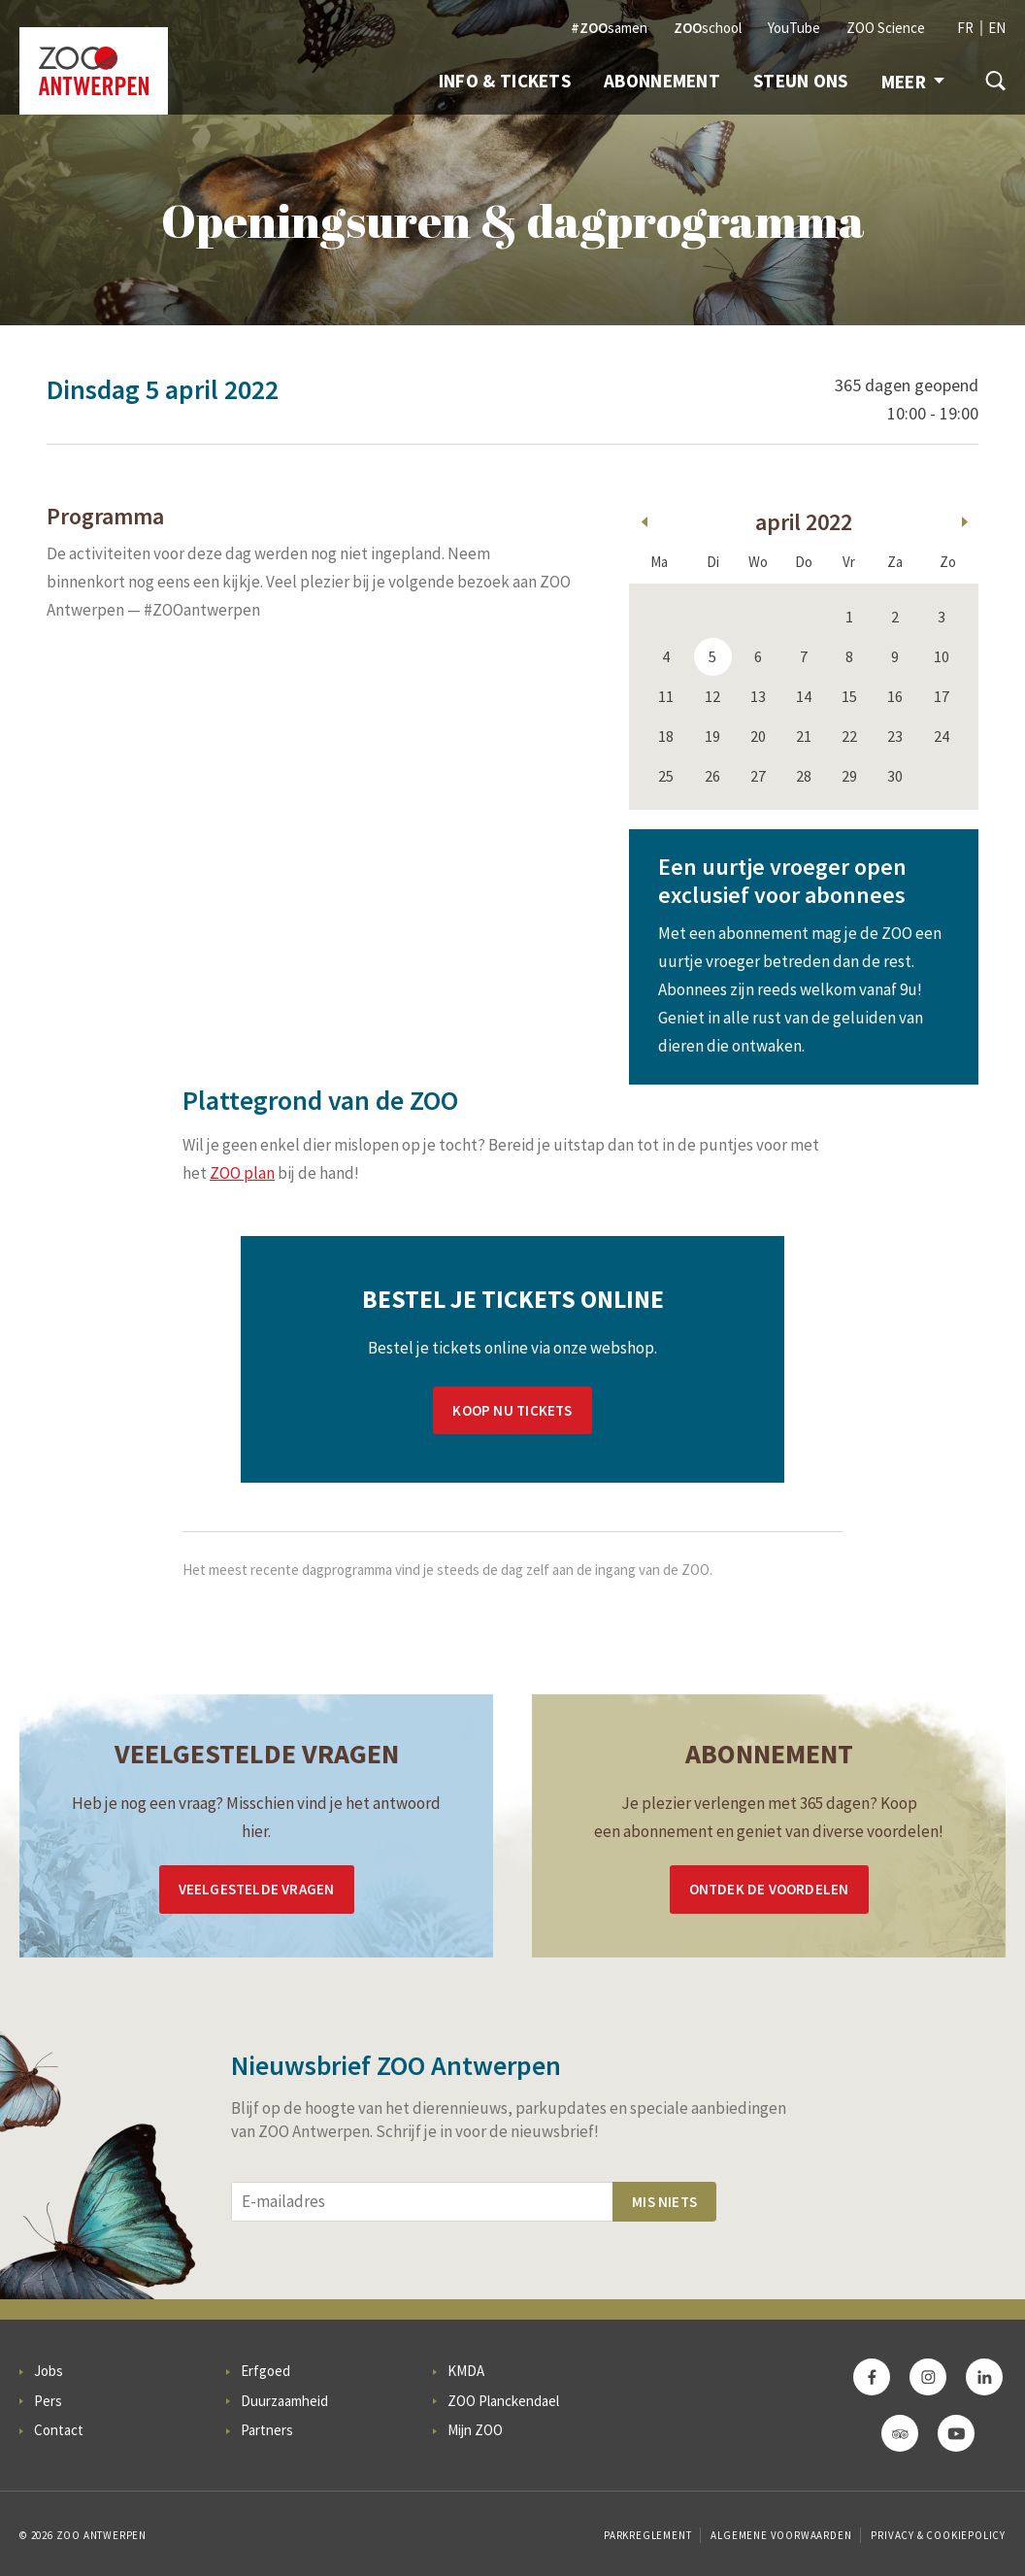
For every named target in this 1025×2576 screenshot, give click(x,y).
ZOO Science (885, 27)
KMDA (465, 2370)
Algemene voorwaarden (781, 2535)
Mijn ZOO (475, 2430)
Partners (267, 2430)
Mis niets (664, 2201)
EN (997, 27)
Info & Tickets (505, 80)
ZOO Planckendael (503, 2401)
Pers (48, 2401)
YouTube (794, 27)
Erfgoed (265, 2370)
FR (965, 27)
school (708, 27)
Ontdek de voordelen (769, 1889)
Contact (58, 2430)
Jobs (48, 2370)
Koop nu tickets (512, 1410)
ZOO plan (242, 1173)
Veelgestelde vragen (257, 1889)
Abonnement (662, 80)
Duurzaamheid (284, 2401)
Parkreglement (647, 2535)
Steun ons (800, 80)
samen (609, 27)
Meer (912, 81)
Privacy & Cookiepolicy (938, 2535)
